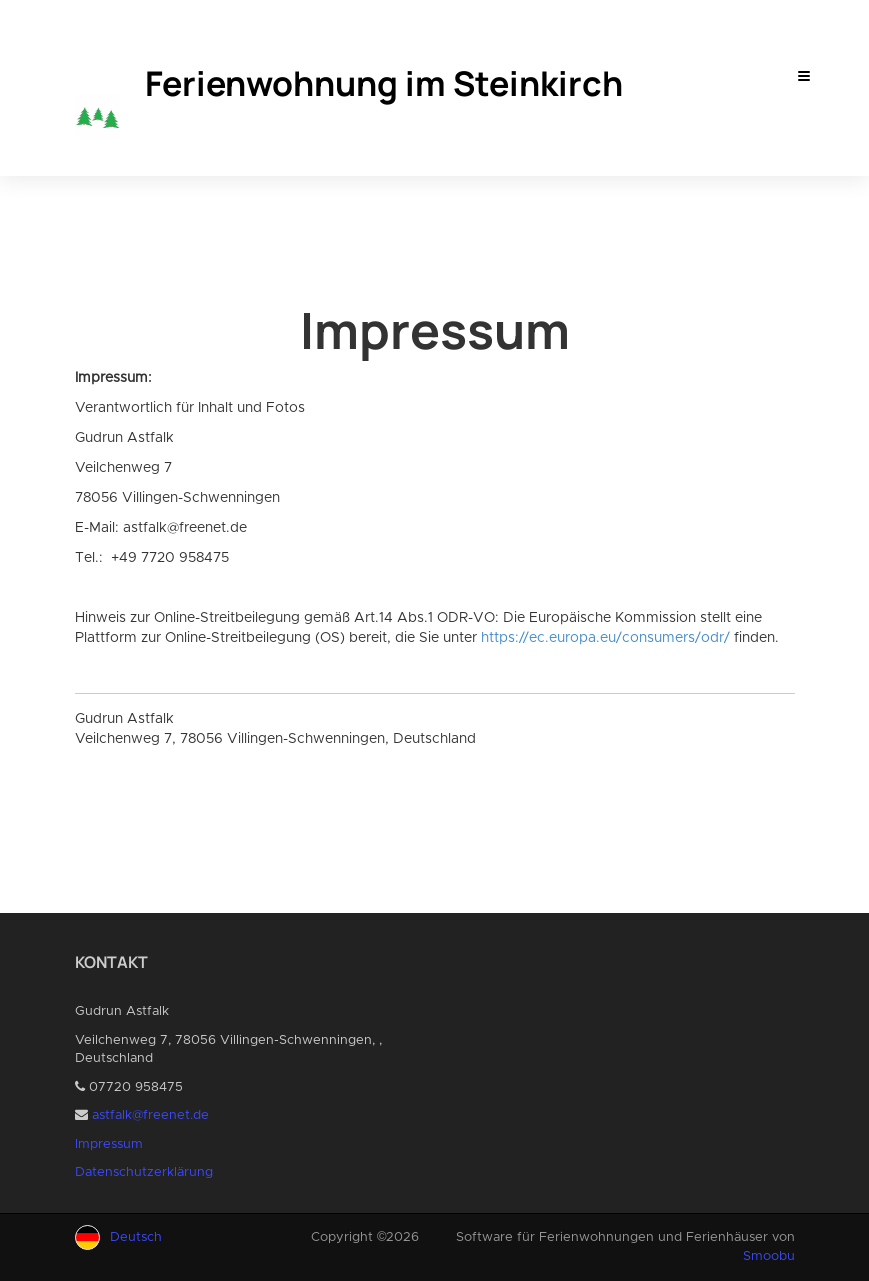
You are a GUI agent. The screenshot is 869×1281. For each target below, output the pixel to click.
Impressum (109, 1144)
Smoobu (769, 1256)
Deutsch (136, 1237)
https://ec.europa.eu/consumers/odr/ (605, 638)
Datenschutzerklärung (144, 1172)
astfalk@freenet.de (150, 1115)
